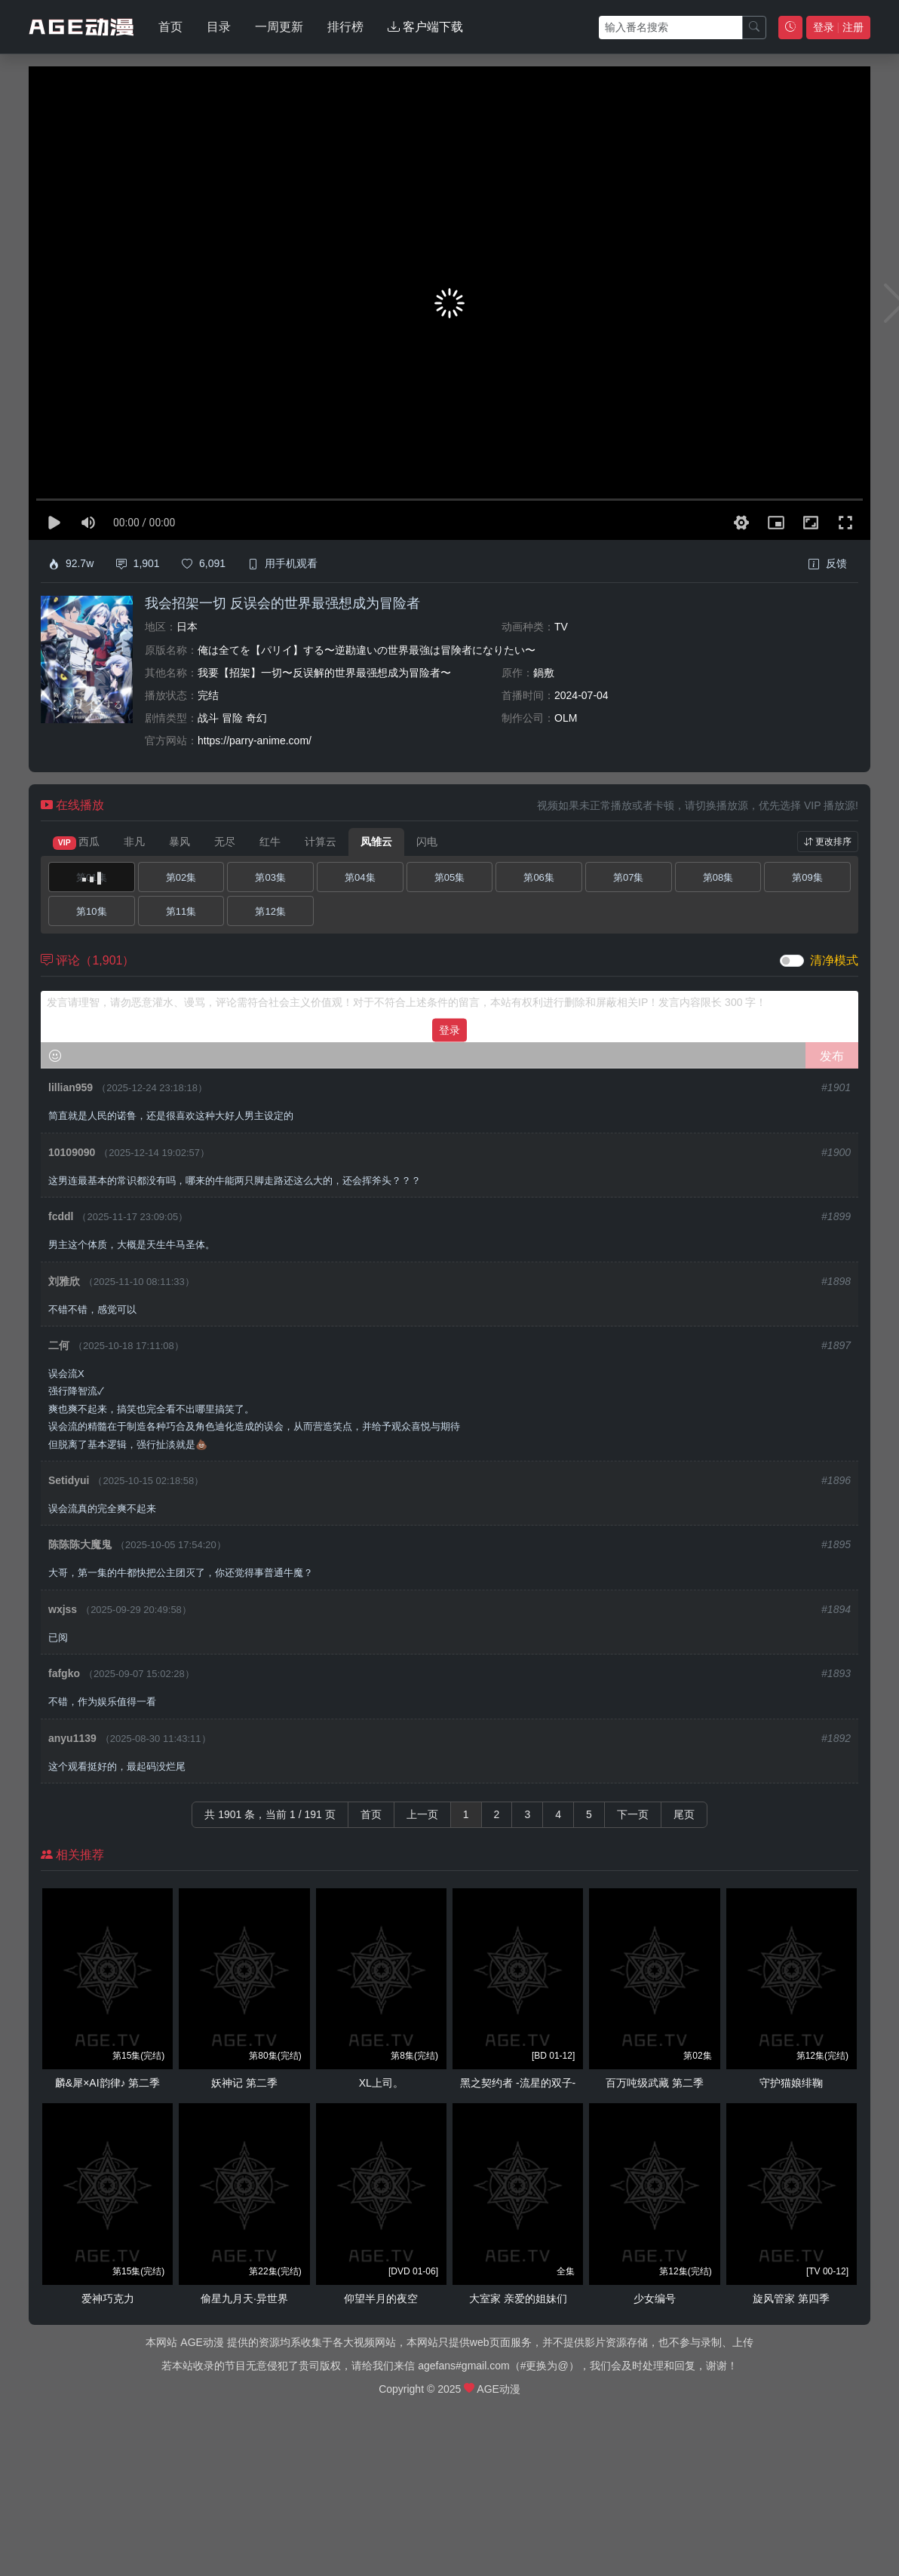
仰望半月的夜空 (381, 2298)
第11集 (181, 911)
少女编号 (655, 2298)
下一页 (633, 1814)
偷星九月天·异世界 (244, 2298)
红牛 (270, 842)
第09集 (807, 877)
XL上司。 (381, 2083)
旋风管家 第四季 (791, 2298)
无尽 (224, 842)
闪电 (426, 842)
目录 (219, 26)
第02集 (181, 877)
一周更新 (279, 26)
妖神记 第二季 (244, 2083)
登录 (449, 1029)
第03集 (270, 877)
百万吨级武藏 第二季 (655, 2083)
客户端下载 (425, 26)
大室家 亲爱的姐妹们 (518, 2298)
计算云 (320, 842)
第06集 (538, 877)
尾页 (684, 1814)
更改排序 (827, 841)
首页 (170, 26)
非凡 (134, 842)
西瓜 (76, 842)
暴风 (179, 842)
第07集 (628, 877)
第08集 (718, 877)
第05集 (449, 877)
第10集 (91, 911)
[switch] (792, 961)
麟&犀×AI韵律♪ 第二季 (108, 2083)
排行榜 (345, 26)
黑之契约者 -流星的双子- (517, 2083)
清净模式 (834, 960)
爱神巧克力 (107, 2298)
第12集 (270, 911)
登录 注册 (838, 27)
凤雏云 (376, 842)
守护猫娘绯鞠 (791, 2083)
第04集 (360, 877)
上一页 (422, 1814)
